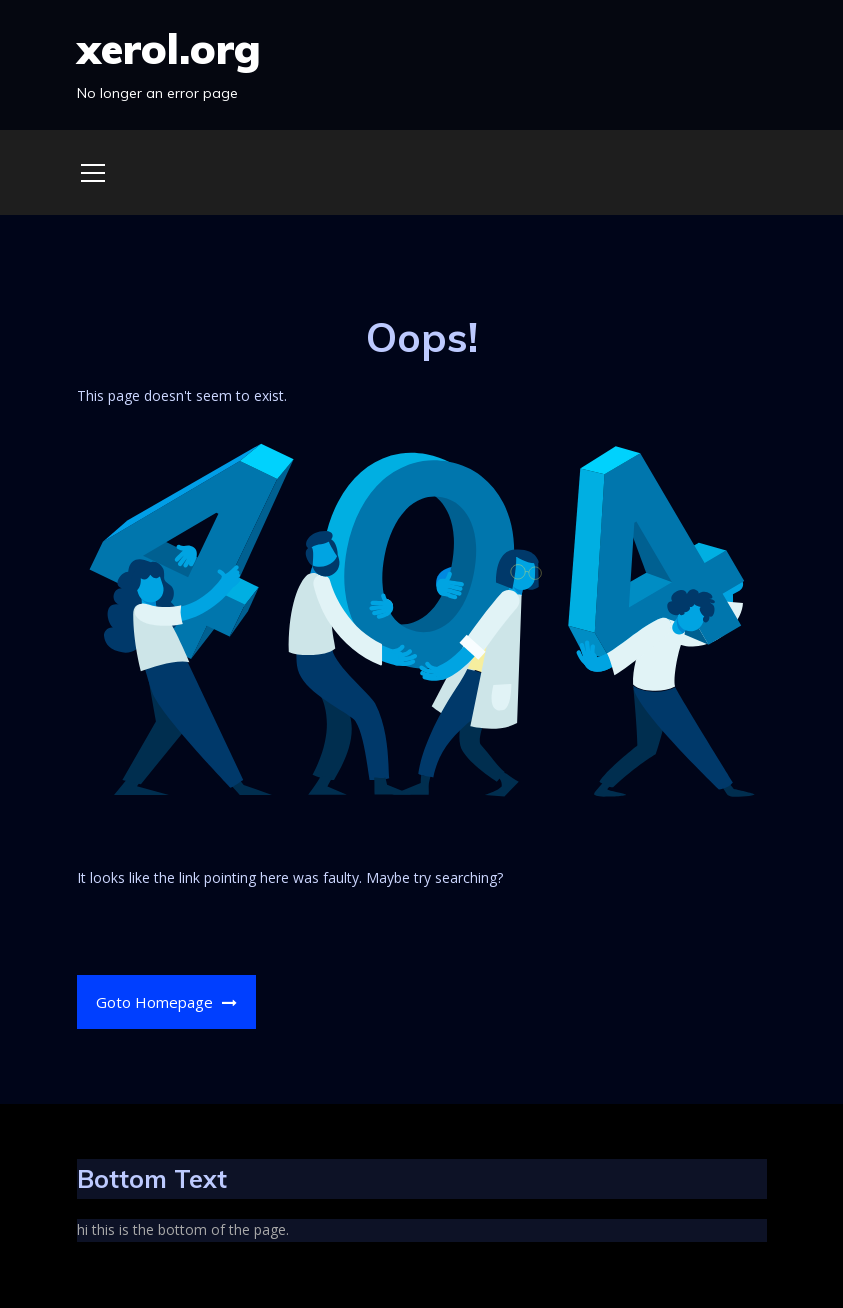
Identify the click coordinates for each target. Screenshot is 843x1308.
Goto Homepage (166, 1002)
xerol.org (169, 48)
